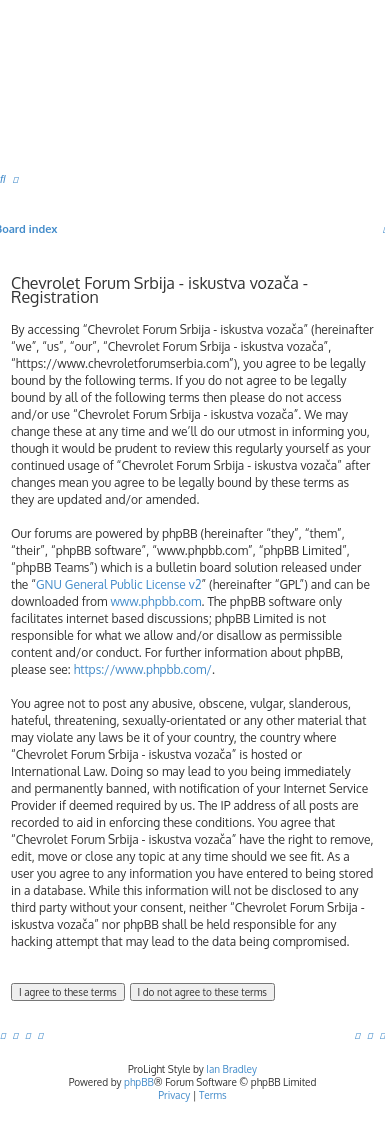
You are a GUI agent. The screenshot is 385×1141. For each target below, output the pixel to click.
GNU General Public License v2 (118, 584)
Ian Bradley (231, 1069)
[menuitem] (3, 179)
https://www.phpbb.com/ (143, 669)
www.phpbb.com (155, 601)
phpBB (139, 1082)
